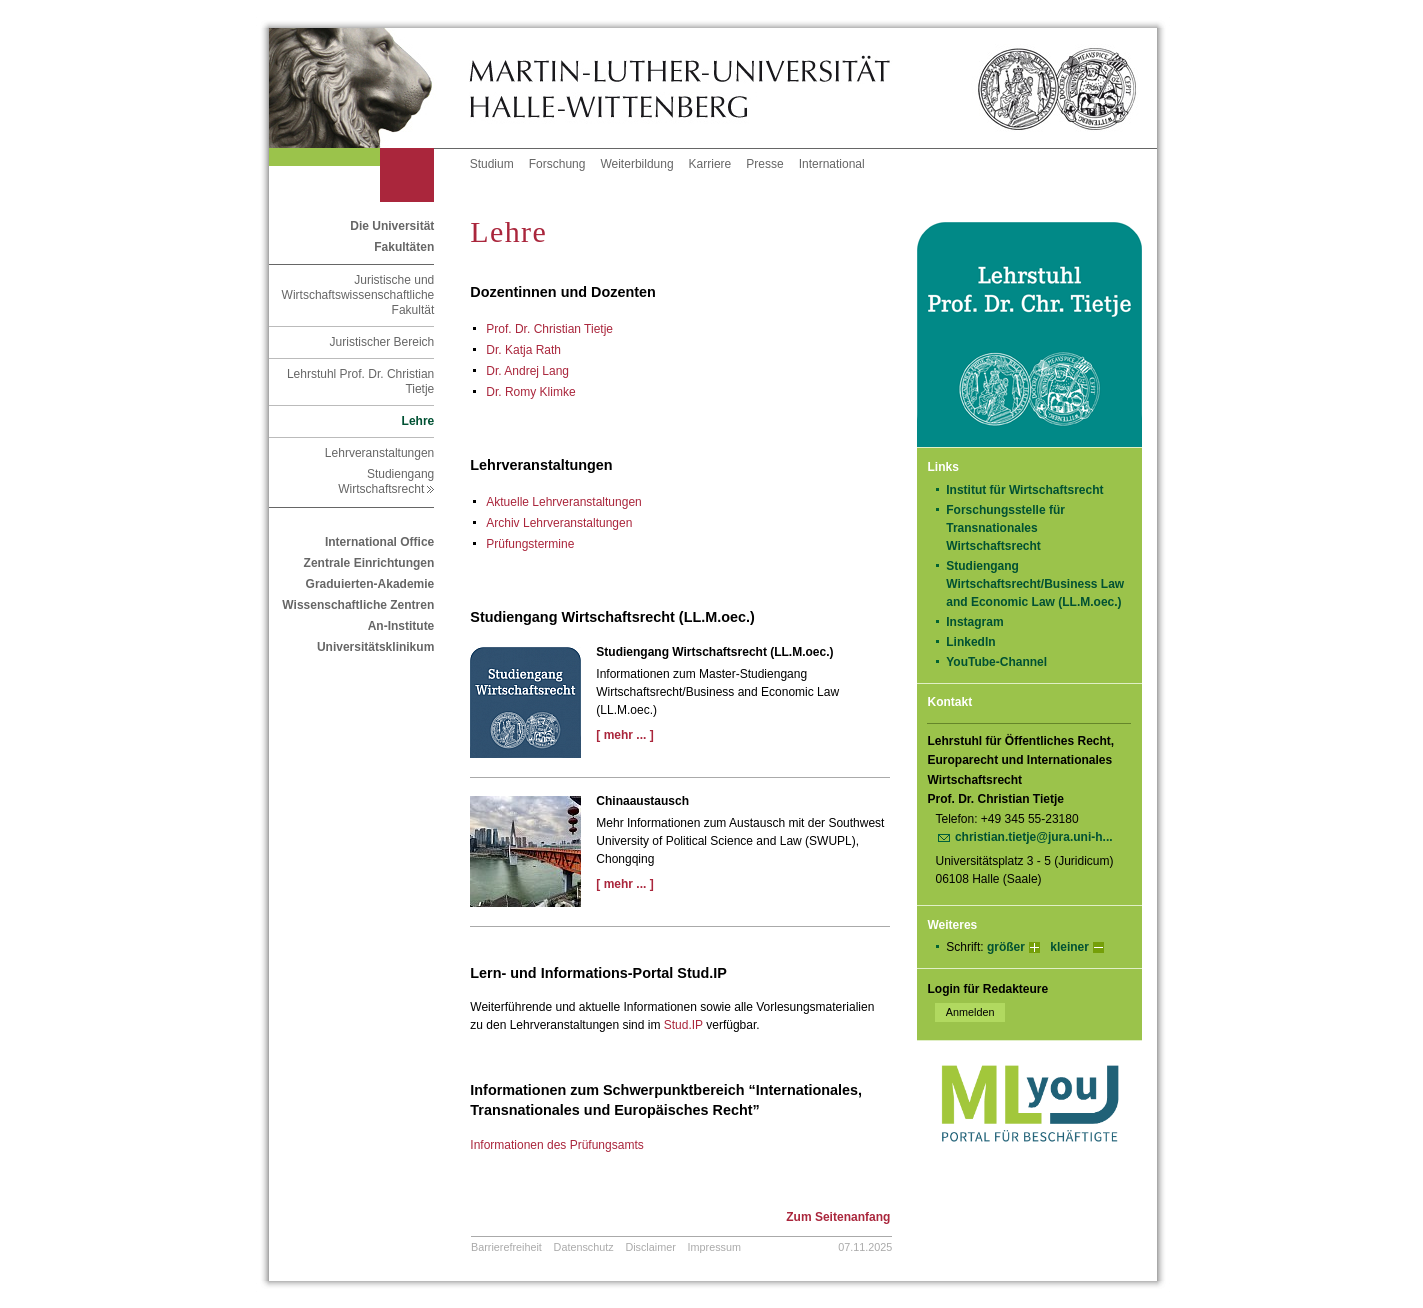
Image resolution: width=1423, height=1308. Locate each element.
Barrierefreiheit (506, 1247)
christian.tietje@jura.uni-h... (1034, 837)
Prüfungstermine (530, 544)
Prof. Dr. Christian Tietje (549, 329)
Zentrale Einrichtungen (369, 563)
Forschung (557, 164)
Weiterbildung (636, 164)
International (832, 164)
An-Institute (401, 626)
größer (1006, 947)
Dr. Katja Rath (523, 350)
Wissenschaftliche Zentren (358, 605)
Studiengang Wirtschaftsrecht (386, 481)
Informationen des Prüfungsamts (556, 1145)
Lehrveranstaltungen (379, 453)
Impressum (714, 1247)
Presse (764, 164)
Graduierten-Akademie (370, 584)
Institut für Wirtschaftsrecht (1024, 490)
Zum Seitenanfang (838, 1217)
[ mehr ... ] (624, 735)
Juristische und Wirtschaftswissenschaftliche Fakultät (358, 295)
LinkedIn (977, 642)
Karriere (710, 164)
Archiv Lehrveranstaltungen (559, 523)
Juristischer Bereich (382, 342)
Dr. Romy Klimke (530, 392)
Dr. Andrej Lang (527, 371)
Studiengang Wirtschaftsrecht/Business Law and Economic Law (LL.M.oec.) (1035, 584)
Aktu (563, 502)
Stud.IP (683, 1025)
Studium (492, 164)
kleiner (1069, 947)
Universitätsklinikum (375, 647)
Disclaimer (650, 1247)
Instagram (981, 622)
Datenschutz (584, 1247)
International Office (379, 542)
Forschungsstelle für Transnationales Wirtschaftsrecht (1005, 528)
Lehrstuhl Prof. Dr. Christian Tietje (360, 381)
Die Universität (392, 226)
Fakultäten (404, 247)
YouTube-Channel (1003, 662)
